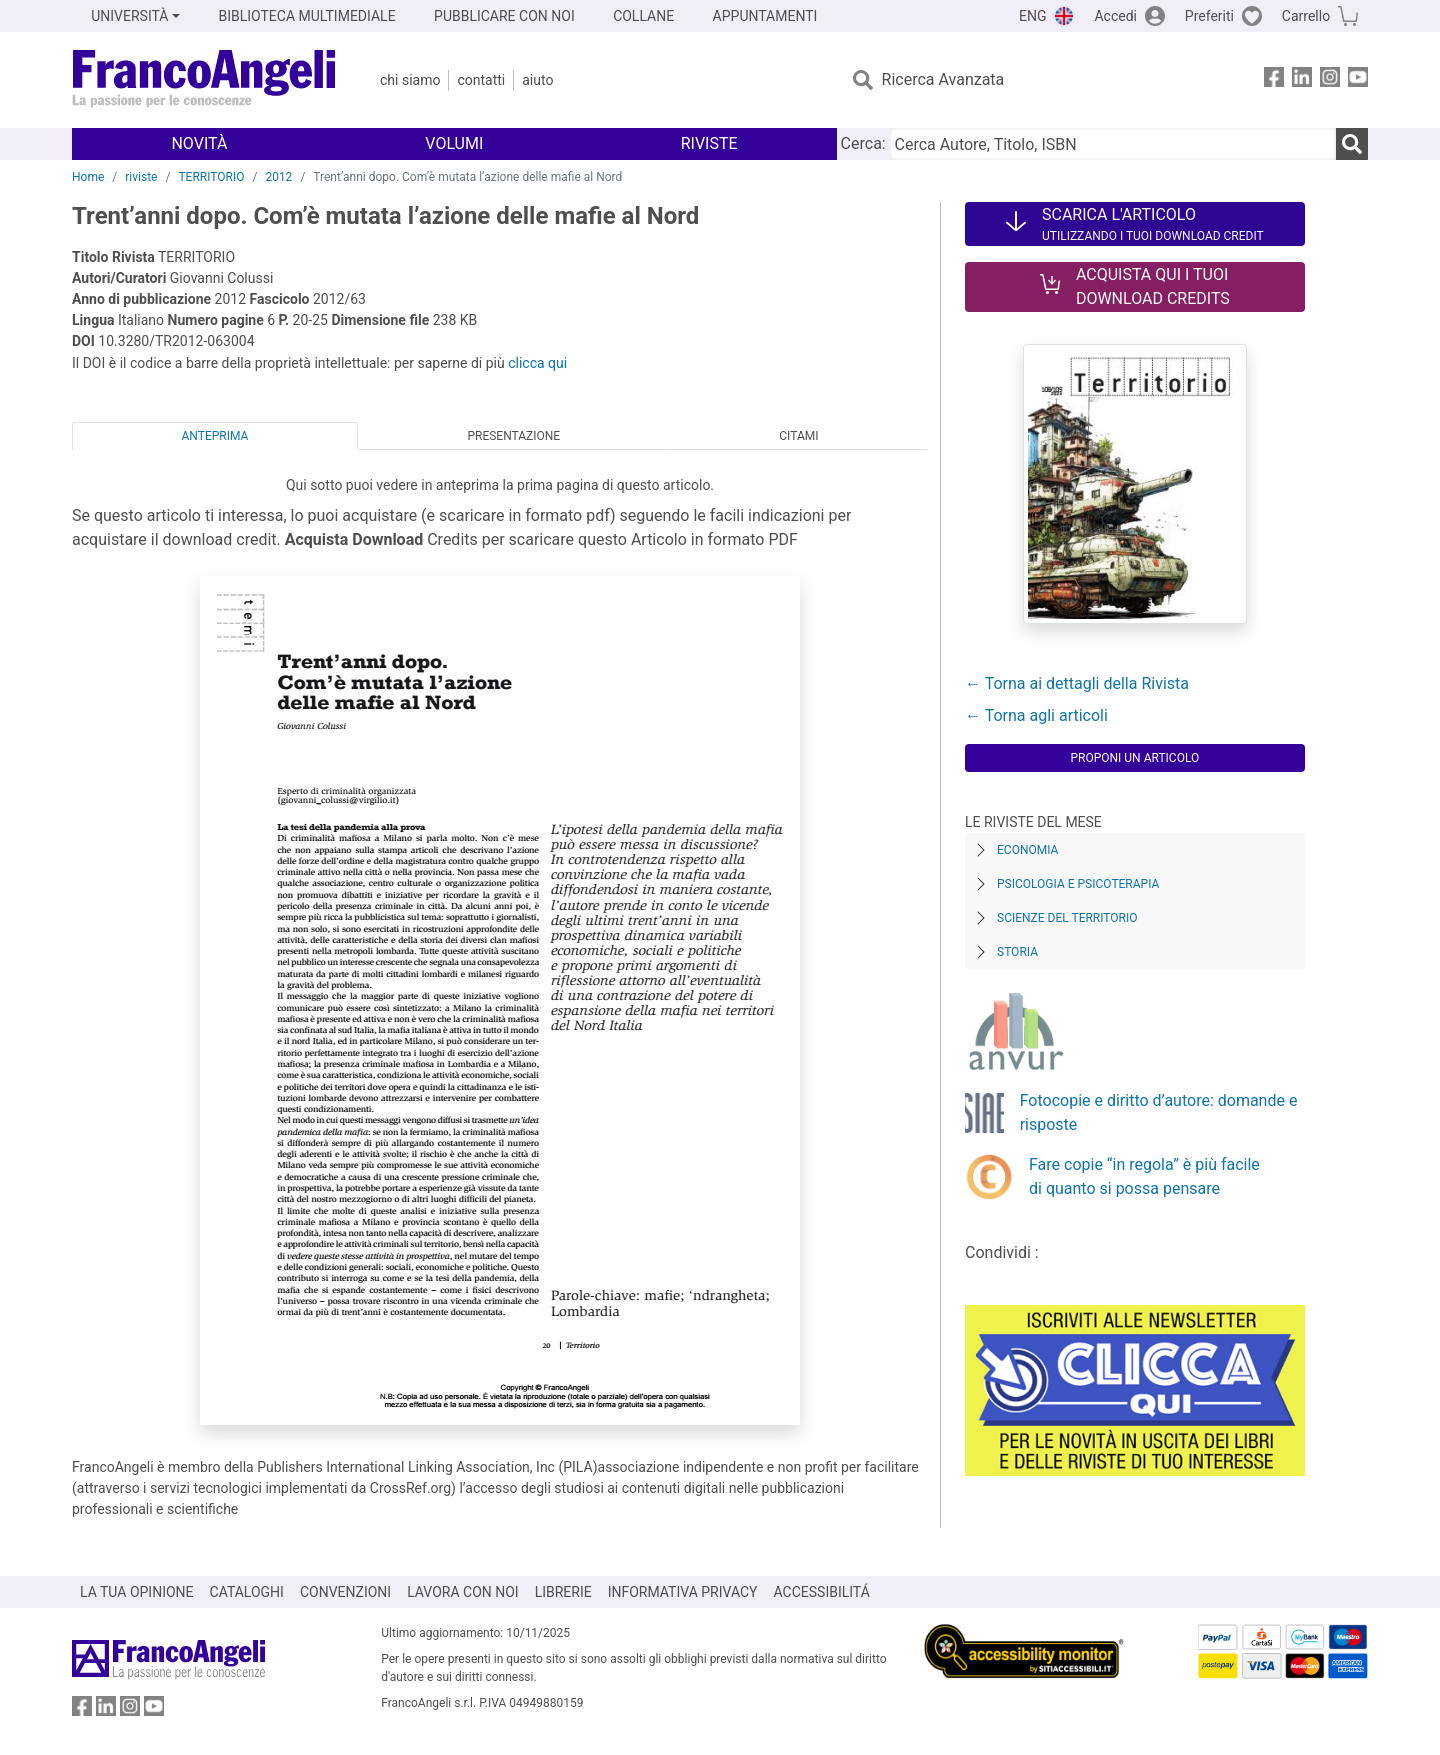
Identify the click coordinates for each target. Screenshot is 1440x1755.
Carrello (1306, 16)
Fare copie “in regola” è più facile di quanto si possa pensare (1144, 1176)
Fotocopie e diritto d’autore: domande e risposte (1159, 1112)
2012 (278, 177)
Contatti (481, 80)
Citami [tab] (798, 436)
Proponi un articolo (1134, 758)
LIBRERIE (563, 1592)
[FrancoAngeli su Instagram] (1330, 80)
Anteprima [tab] (215, 436)
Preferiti (1209, 16)
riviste (141, 177)
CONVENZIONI (345, 1592)
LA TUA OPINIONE (137, 1592)
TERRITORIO (211, 177)
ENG (1032, 16)
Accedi (1115, 16)
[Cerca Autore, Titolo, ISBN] (1113, 144)
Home (88, 177)
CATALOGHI (247, 1592)
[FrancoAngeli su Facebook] (1274, 80)
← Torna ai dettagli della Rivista (1077, 683)
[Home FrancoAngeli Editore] (204, 80)
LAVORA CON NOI (463, 1592)
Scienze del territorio (1067, 918)
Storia (1017, 952)
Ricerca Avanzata (943, 79)
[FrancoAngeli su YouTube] (1358, 80)
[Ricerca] (1352, 144)
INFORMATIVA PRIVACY (683, 1592)
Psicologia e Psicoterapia (1078, 884)
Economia (1027, 850)
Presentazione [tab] (513, 436)
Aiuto (537, 80)
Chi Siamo (410, 80)
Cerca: (863, 143)
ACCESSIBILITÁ (822, 1592)
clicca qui (537, 363)
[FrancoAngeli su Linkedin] (1302, 80)
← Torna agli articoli (1036, 715)
